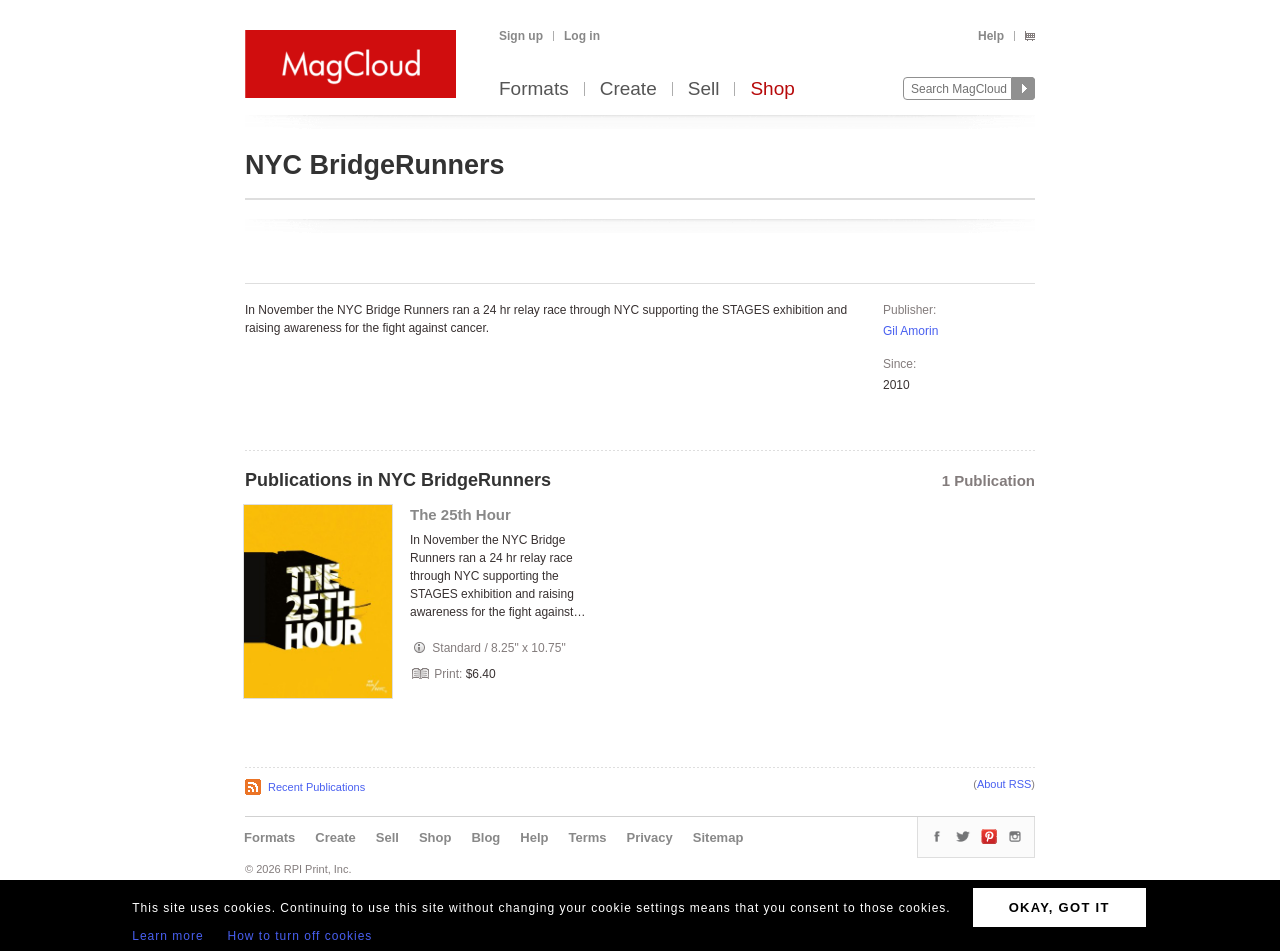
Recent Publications (316, 787)
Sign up (521, 36)
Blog (485, 837)
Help (991, 36)
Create (628, 89)
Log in (582, 36)
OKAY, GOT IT (1059, 907)
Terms (587, 837)
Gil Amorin (910, 331)
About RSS (1004, 784)
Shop (772, 89)
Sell (704, 89)
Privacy (650, 837)
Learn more (167, 936)
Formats (534, 89)
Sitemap (718, 837)
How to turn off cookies (300, 936)
